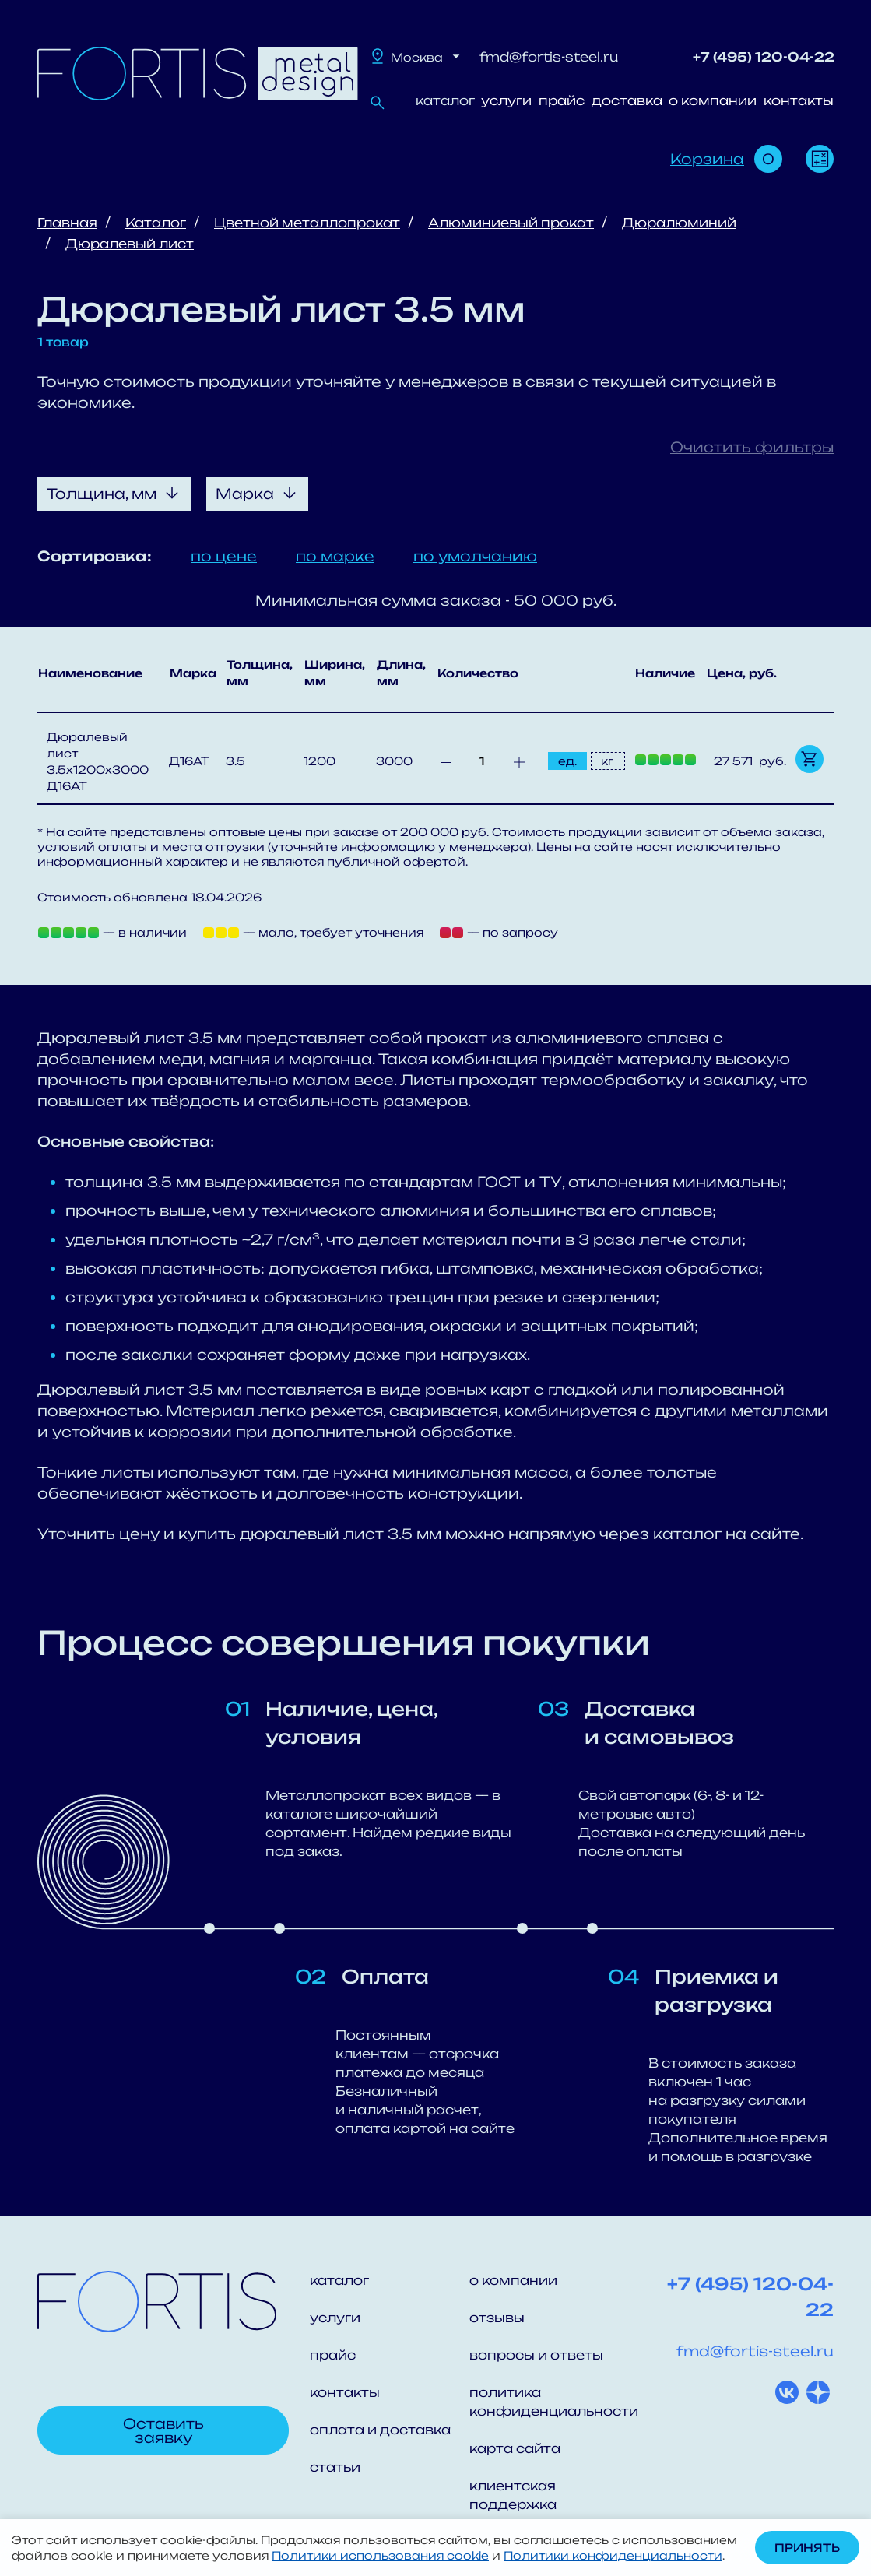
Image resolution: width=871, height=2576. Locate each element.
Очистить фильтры (752, 446)
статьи (335, 2467)
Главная (67, 222)
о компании (713, 100)
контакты (799, 100)
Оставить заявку (163, 2430)
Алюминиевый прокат (511, 222)
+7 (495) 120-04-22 (763, 57)
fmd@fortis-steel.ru (548, 57)
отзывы (497, 2317)
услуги (506, 100)
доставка (627, 100)
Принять (807, 2547)
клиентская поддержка (513, 2495)
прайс (562, 100)
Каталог (155, 222)
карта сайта (514, 2448)
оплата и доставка (380, 2429)
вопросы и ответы (536, 2355)
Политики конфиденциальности (613, 2555)
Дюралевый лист (129, 243)
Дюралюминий (679, 222)
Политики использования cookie (380, 2555)
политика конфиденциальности (549, 2401)
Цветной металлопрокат (307, 222)
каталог (445, 100)
